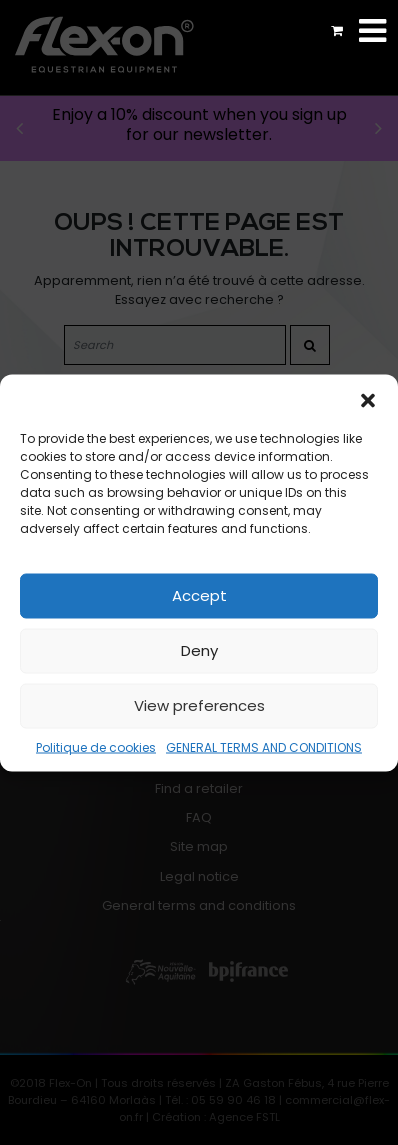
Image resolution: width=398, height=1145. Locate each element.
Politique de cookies (96, 746)
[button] (368, 399)
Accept (199, 595)
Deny (199, 650)
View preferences (199, 705)
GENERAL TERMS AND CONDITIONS (264, 746)
